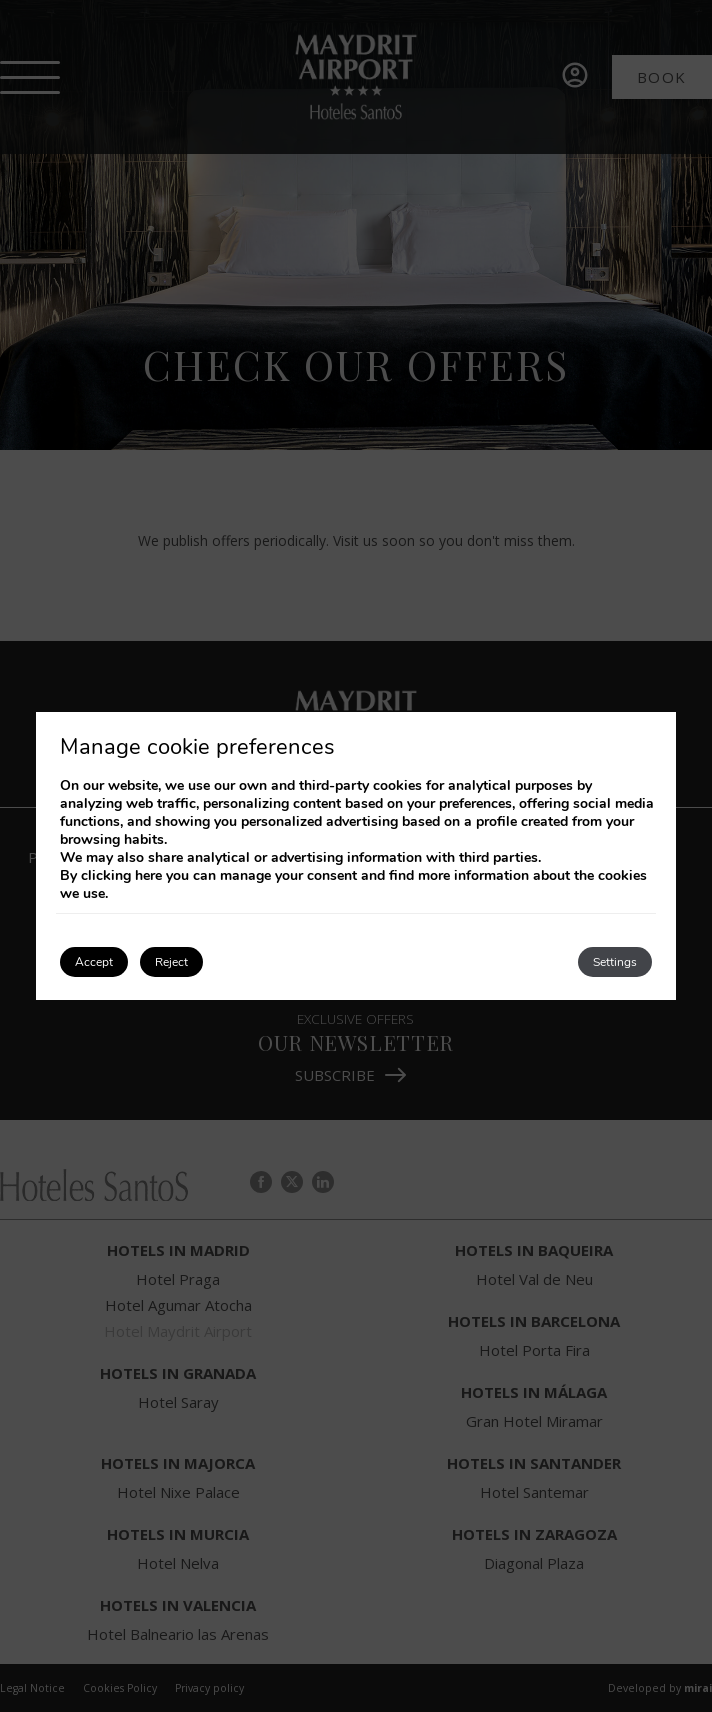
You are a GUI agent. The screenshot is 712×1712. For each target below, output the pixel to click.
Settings (615, 962)
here (148, 875)
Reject (171, 962)
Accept (94, 962)
